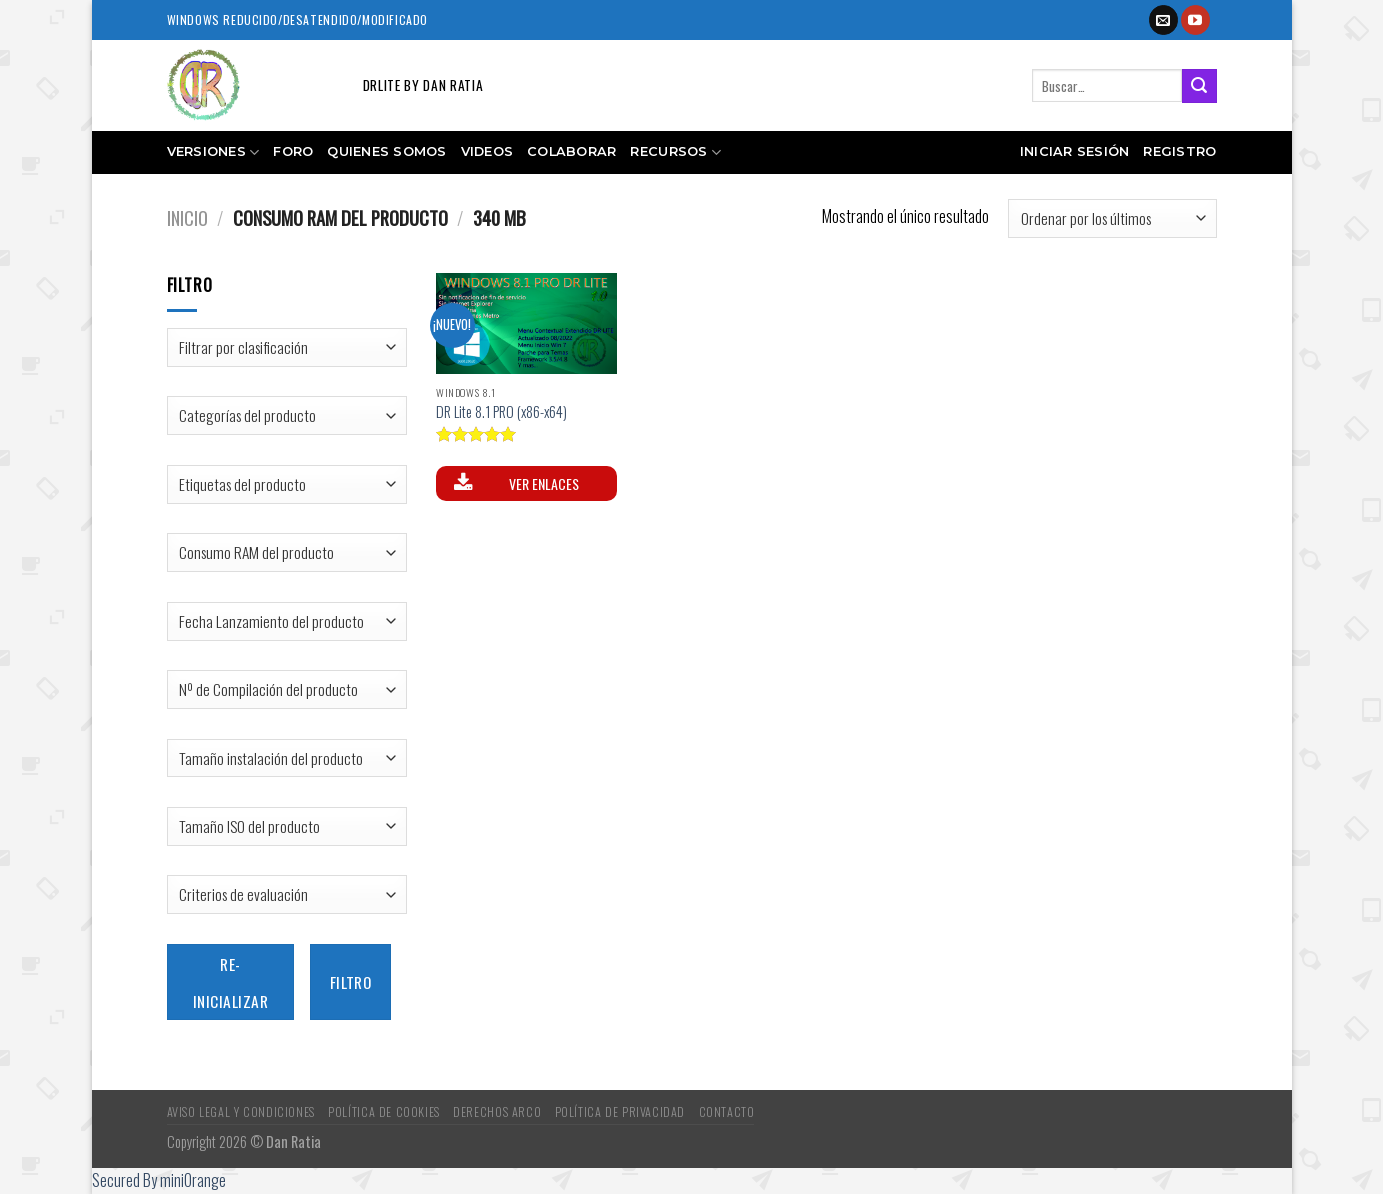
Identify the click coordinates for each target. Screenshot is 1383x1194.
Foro (293, 151)
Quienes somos (386, 151)
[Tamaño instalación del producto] (287, 758)
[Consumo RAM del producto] (287, 552)
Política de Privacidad (620, 1111)
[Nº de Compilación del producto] (287, 689)
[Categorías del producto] (287, 415)
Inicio (187, 217)
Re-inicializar (230, 982)
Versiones (213, 152)
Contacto (727, 1111)
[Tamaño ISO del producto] (287, 826)
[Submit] (1199, 86)
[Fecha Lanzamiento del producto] (287, 621)
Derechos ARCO (497, 1111)
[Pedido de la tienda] (1112, 218)
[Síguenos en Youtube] (1195, 20)
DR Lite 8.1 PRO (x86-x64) (501, 412)
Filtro (351, 981)
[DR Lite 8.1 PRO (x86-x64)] (526, 324)
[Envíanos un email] (1163, 20)
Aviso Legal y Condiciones (241, 1111)
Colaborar (571, 151)
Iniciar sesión (1075, 151)
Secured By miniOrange (159, 1180)
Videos (487, 151)
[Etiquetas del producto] (287, 484)
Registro (1179, 151)
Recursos (675, 152)
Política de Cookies (384, 1111)
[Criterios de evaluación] (287, 894)
